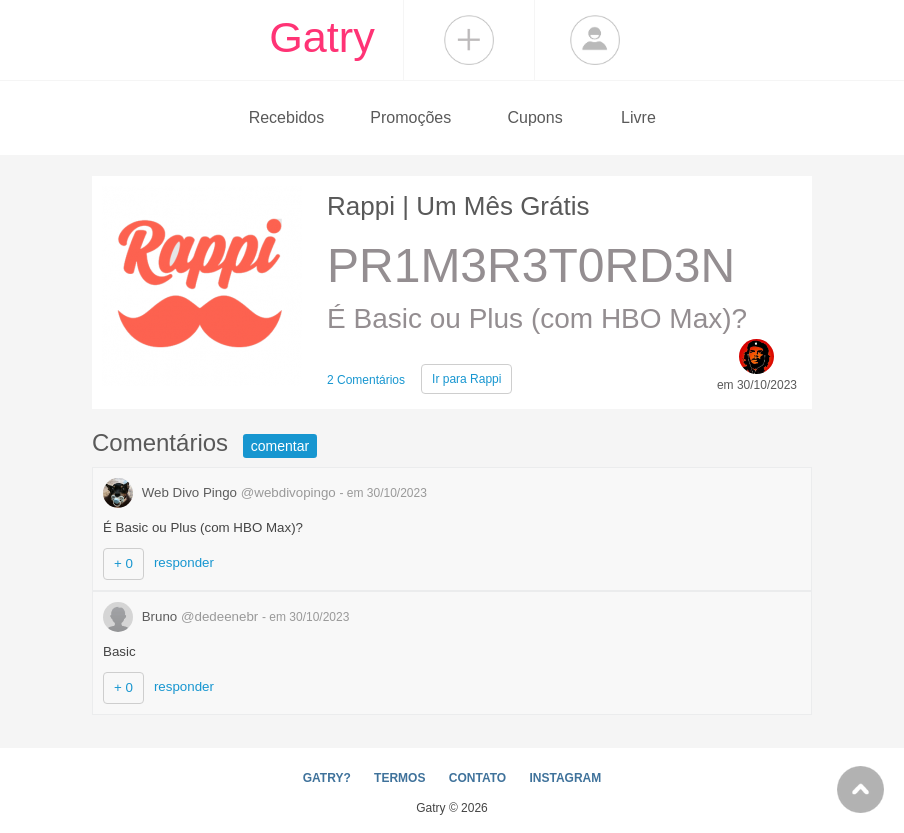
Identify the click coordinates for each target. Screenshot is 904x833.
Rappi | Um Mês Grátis (458, 206)
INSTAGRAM (565, 778)
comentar (280, 446)
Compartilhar (469, 40)
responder (184, 562)
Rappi (466, 379)
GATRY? (327, 778)
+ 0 (123, 563)
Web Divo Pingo (221, 492)
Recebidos (287, 117)
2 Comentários (366, 380)
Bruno (182, 616)
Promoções (410, 117)
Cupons (535, 117)
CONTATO (477, 778)
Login (595, 40)
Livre (638, 117)
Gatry (322, 37)
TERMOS (399, 778)
